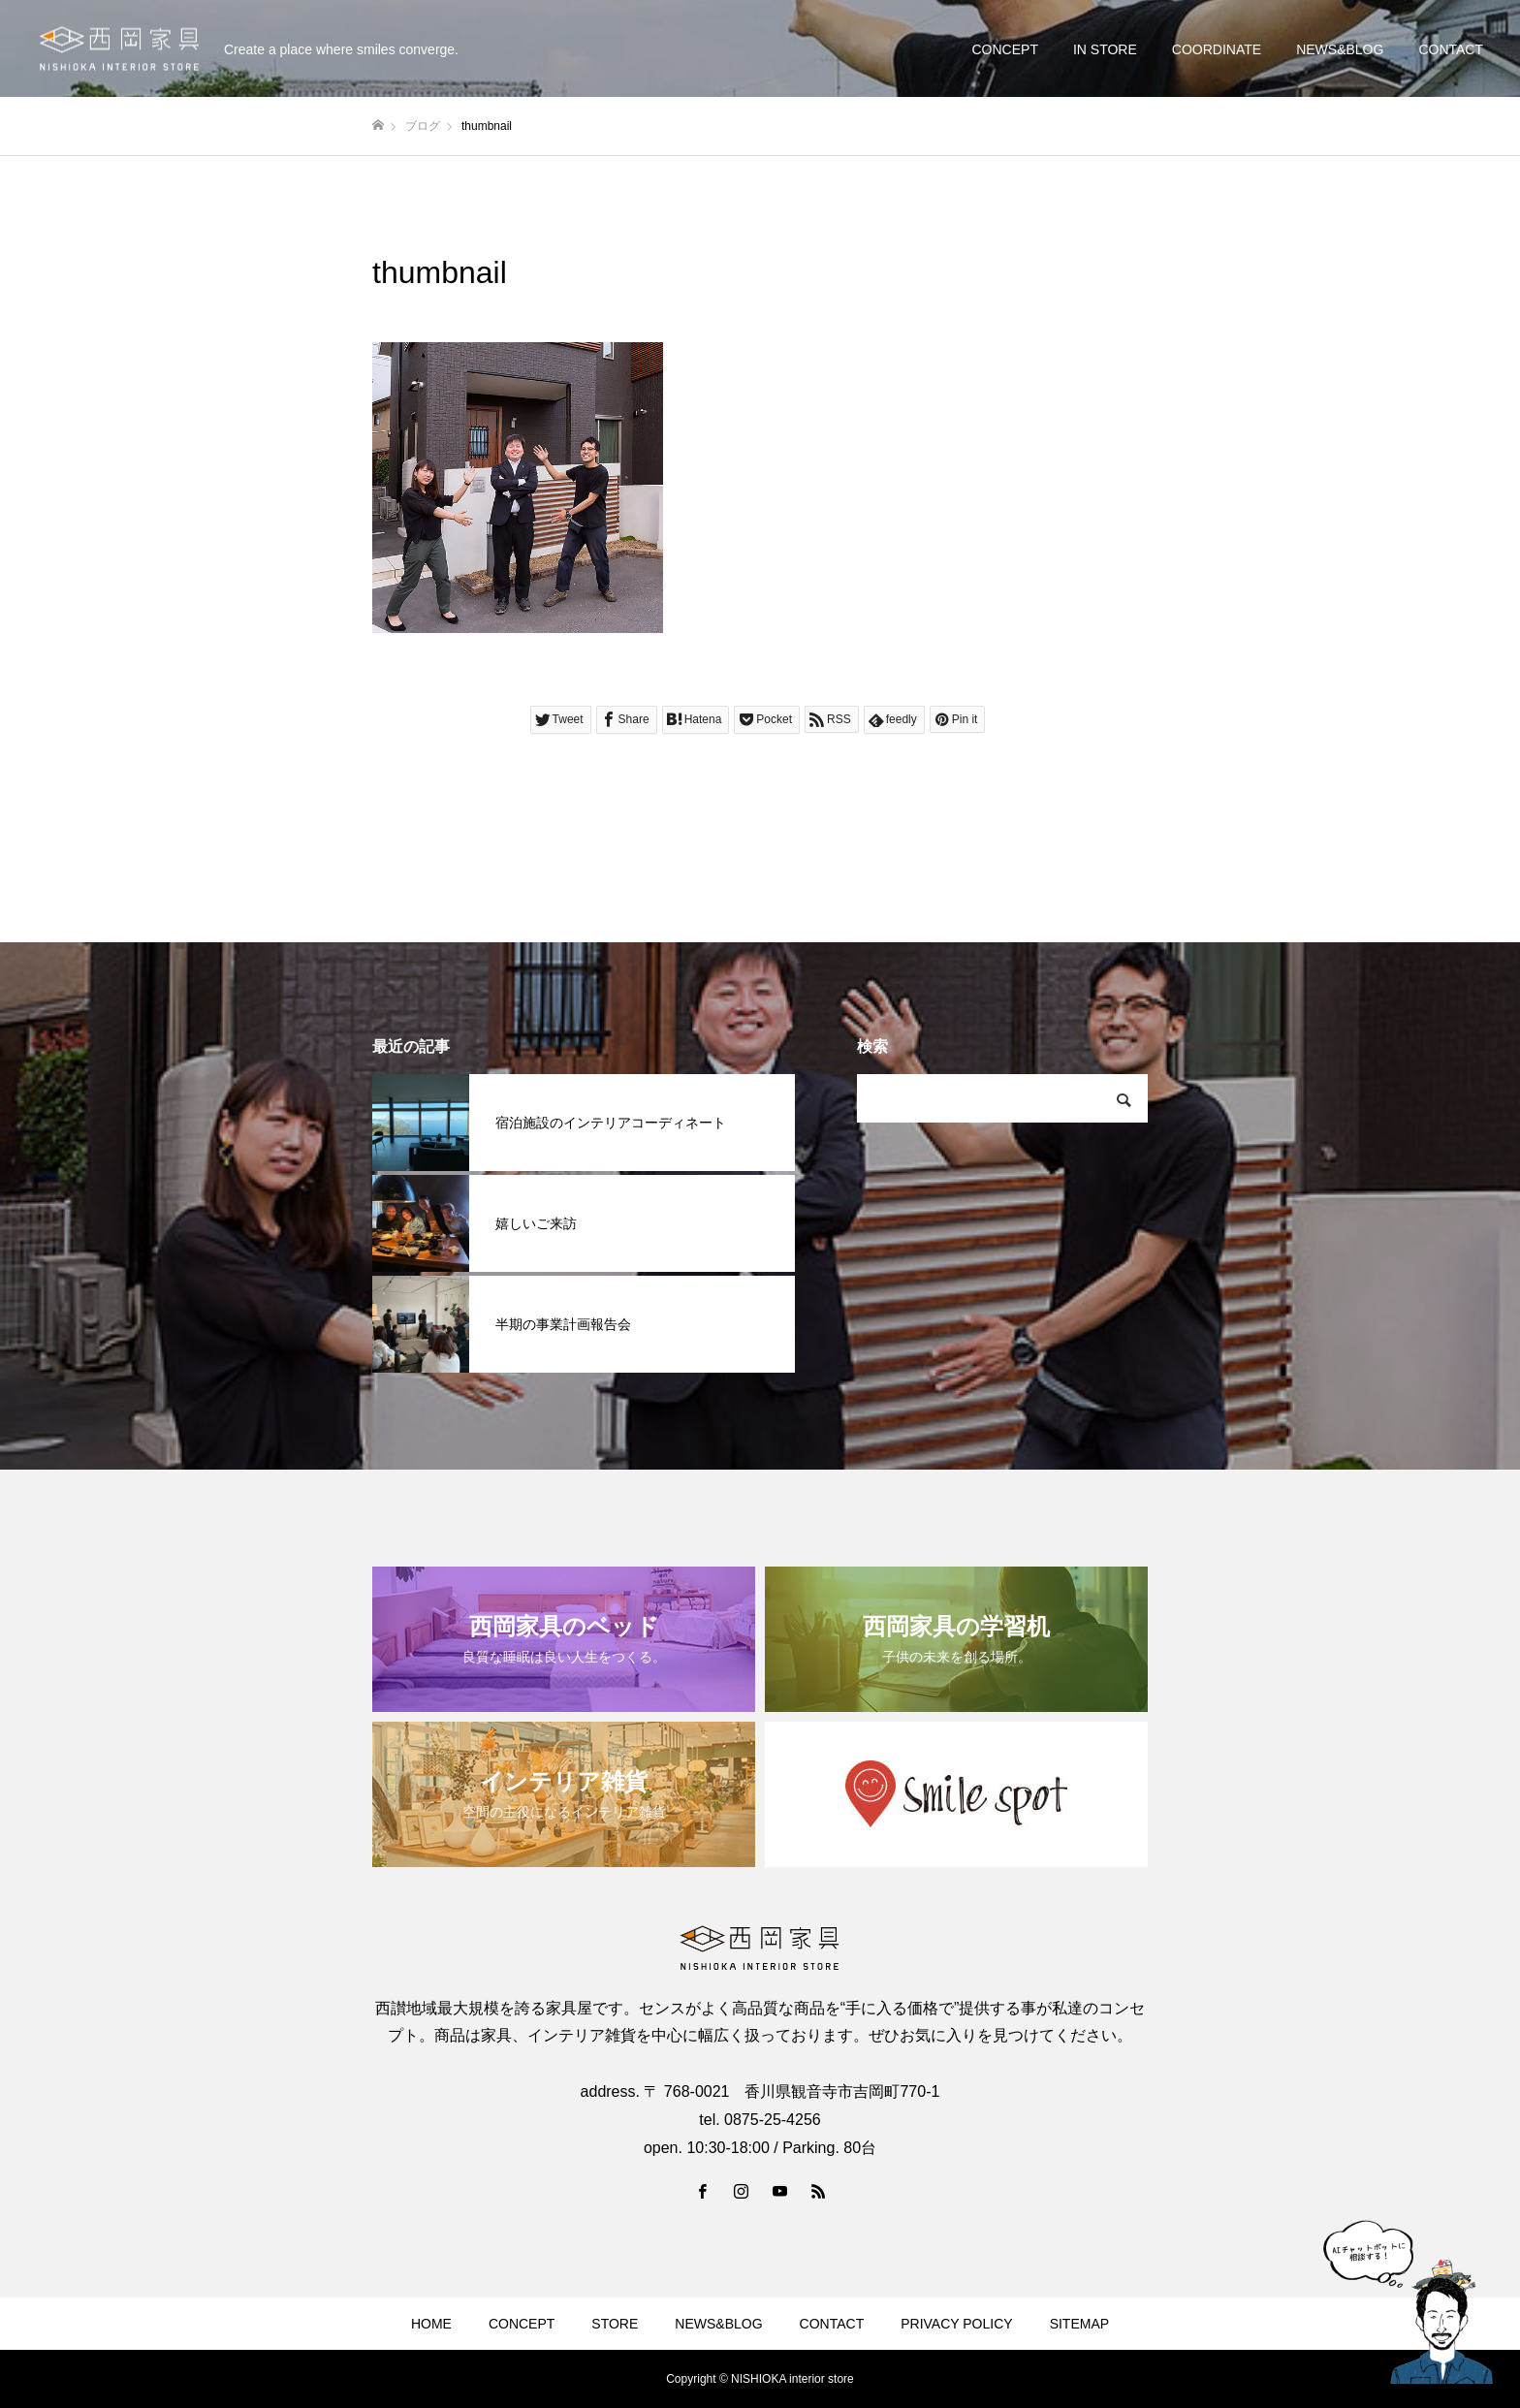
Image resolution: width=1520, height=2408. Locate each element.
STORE (614, 2323)
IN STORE (1105, 49)
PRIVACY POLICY (956, 2323)
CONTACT (1450, 49)
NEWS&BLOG (1339, 49)
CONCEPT (1004, 49)
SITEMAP (1079, 2323)
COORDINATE (1216, 49)
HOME (431, 2323)
